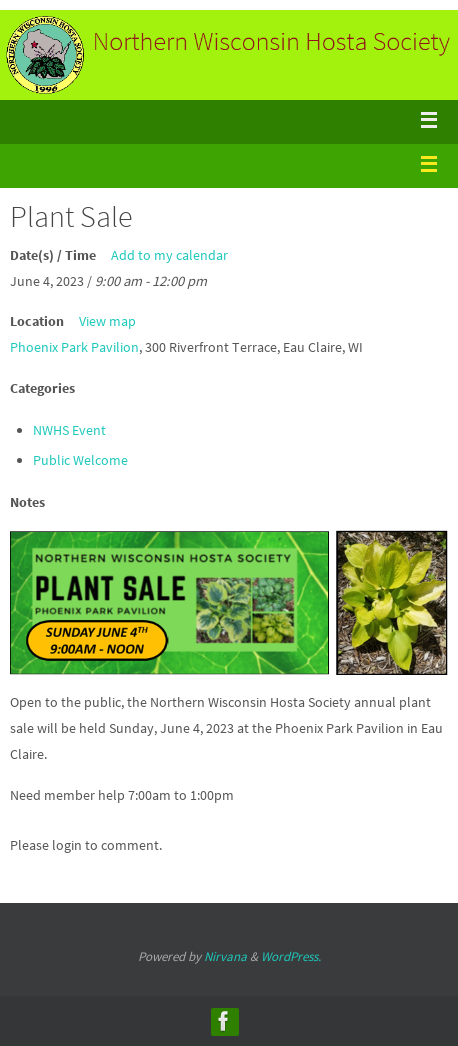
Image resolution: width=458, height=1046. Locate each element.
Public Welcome (80, 460)
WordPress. (291, 956)
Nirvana (225, 956)
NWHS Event (69, 430)
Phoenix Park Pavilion (74, 347)
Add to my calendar (169, 255)
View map (107, 321)
